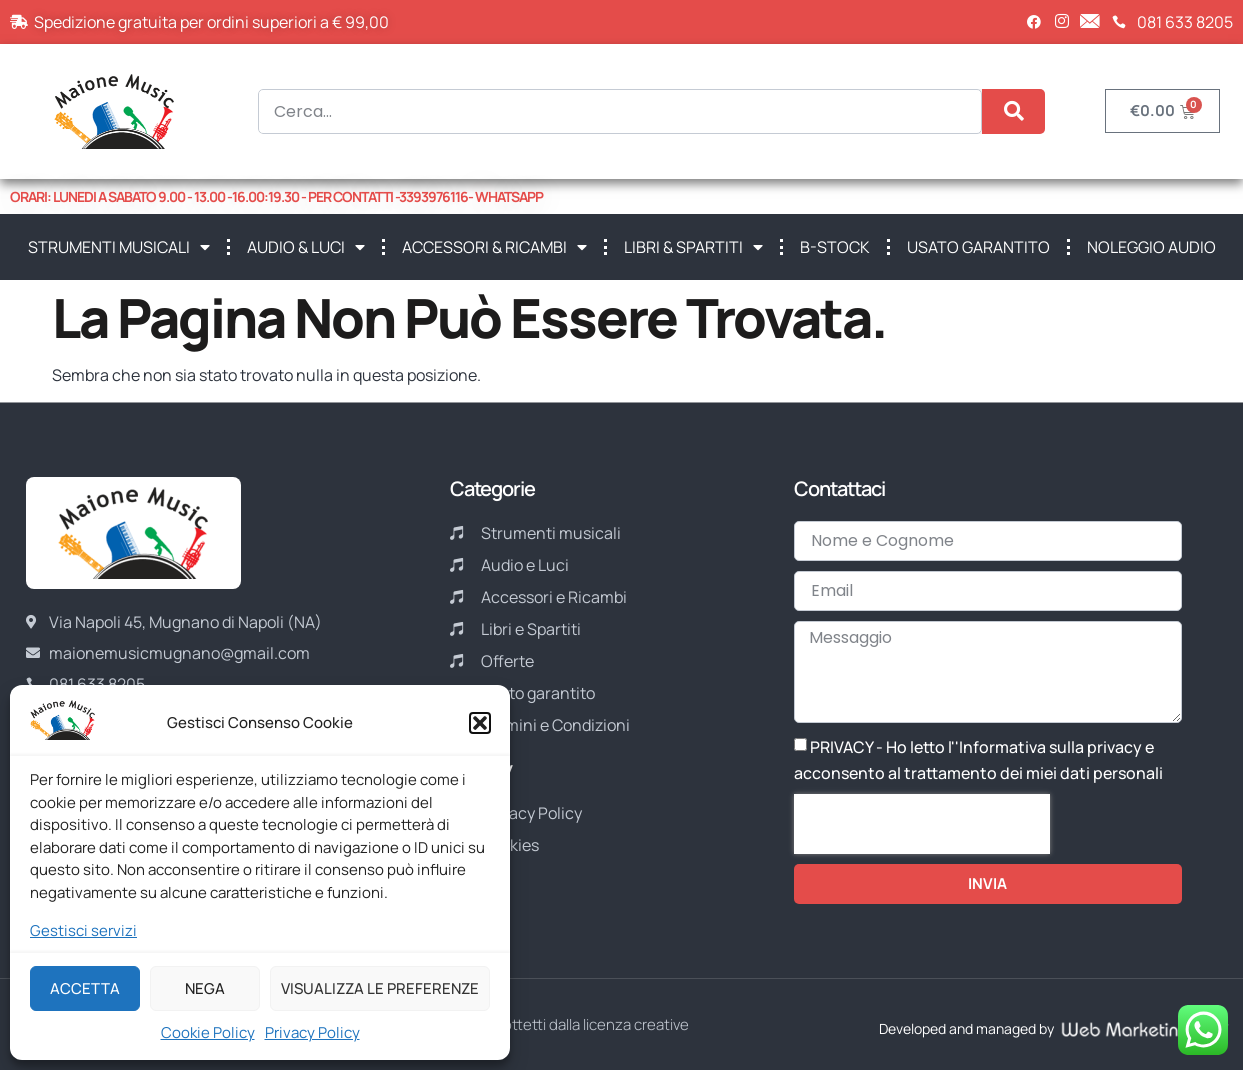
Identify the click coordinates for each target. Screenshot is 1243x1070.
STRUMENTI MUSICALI (119, 247)
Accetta (85, 988)
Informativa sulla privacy (1050, 747)
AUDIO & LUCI (306, 247)
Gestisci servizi (83, 930)
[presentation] (922, 824)
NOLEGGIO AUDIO (1151, 247)
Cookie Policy (208, 1032)
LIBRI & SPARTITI (693, 247)
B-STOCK (835, 247)
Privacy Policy (312, 1032)
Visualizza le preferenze (380, 988)
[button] (480, 723)
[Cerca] (1013, 111)
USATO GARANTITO (978, 247)
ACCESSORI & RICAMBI (494, 247)
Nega (205, 988)
